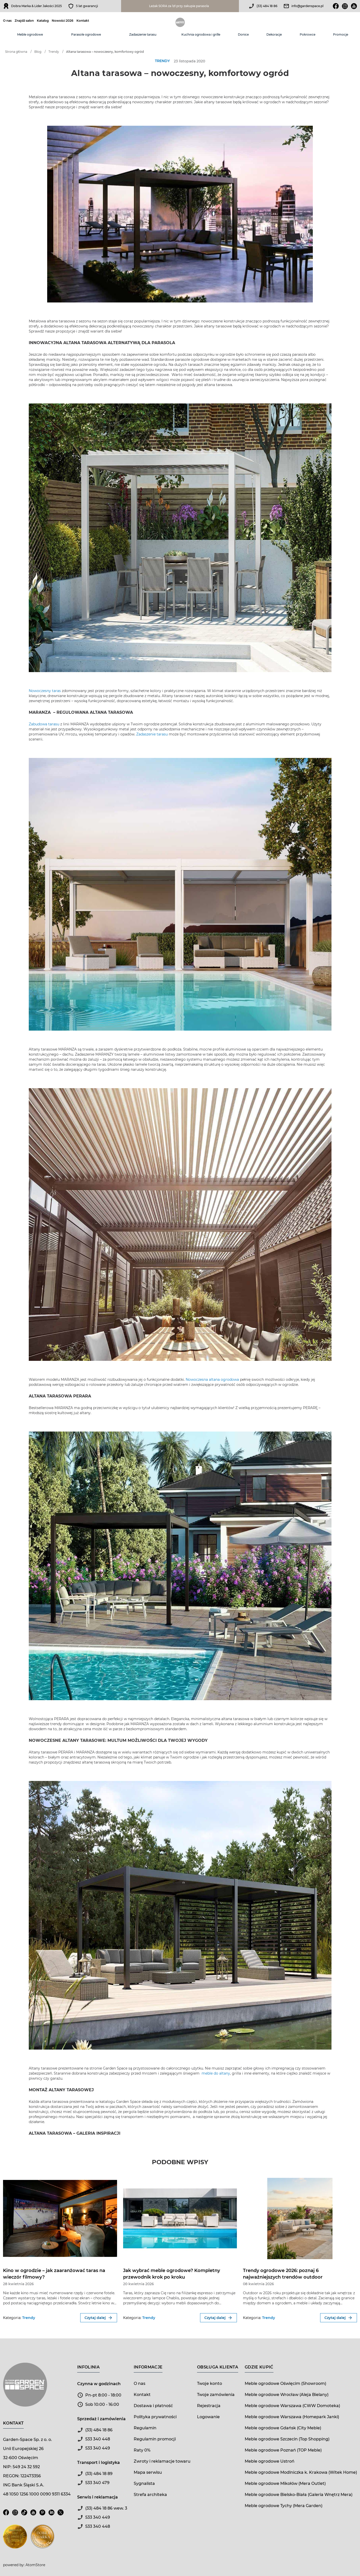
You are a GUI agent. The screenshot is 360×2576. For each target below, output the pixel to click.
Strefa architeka (150, 2494)
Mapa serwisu (148, 2472)
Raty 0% (142, 2450)
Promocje (340, 34)
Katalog (43, 20)
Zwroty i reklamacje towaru (162, 2461)
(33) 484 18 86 (267, 6)
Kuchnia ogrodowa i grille (200, 34)
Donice (243, 34)
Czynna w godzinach (99, 2383)
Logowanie (208, 2416)
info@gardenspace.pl (307, 6)
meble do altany (216, 2073)
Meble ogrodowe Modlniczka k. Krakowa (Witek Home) (301, 2472)
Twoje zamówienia (216, 2394)
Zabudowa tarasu (44, 724)
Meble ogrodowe (30, 34)
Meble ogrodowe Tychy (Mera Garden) (283, 2505)
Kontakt (82, 20)
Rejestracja (208, 2405)
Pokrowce (307, 34)
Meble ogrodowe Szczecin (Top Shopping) (287, 2439)
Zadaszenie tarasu (142, 34)
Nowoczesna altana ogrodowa (212, 1379)
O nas (7, 20)
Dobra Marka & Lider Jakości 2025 (36, 6)
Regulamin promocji (155, 2439)
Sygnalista (144, 2483)
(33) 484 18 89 (99, 2473)
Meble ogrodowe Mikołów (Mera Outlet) (285, 2483)
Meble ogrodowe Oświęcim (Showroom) (285, 2383)
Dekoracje (274, 34)
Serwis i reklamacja (97, 2497)
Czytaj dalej (99, 2317)
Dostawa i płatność (153, 2405)
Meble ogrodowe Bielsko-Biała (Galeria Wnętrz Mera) (298, 2494)
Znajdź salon (24, 20)
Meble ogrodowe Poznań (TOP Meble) (283, 2450)
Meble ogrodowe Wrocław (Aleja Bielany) (286, 2394)
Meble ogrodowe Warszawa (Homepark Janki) (292, 2416)
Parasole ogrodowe (86, 34)
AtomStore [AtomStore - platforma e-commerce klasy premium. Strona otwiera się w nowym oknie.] (35, 2565)
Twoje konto (209, 2383)
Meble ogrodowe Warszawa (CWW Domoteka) (292, 2405)
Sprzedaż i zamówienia (101, 2418)
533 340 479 (97, 2482)
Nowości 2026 (62, 20)
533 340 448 (97, 2439)
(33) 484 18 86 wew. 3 (106, 2508)
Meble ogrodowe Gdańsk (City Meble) (283, 2428)
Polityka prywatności (155, 2416)
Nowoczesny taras (45, 690)
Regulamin (145, 2428)
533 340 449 (97, 2448)
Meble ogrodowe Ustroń (269, 2461)
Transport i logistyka (98, 2462)
